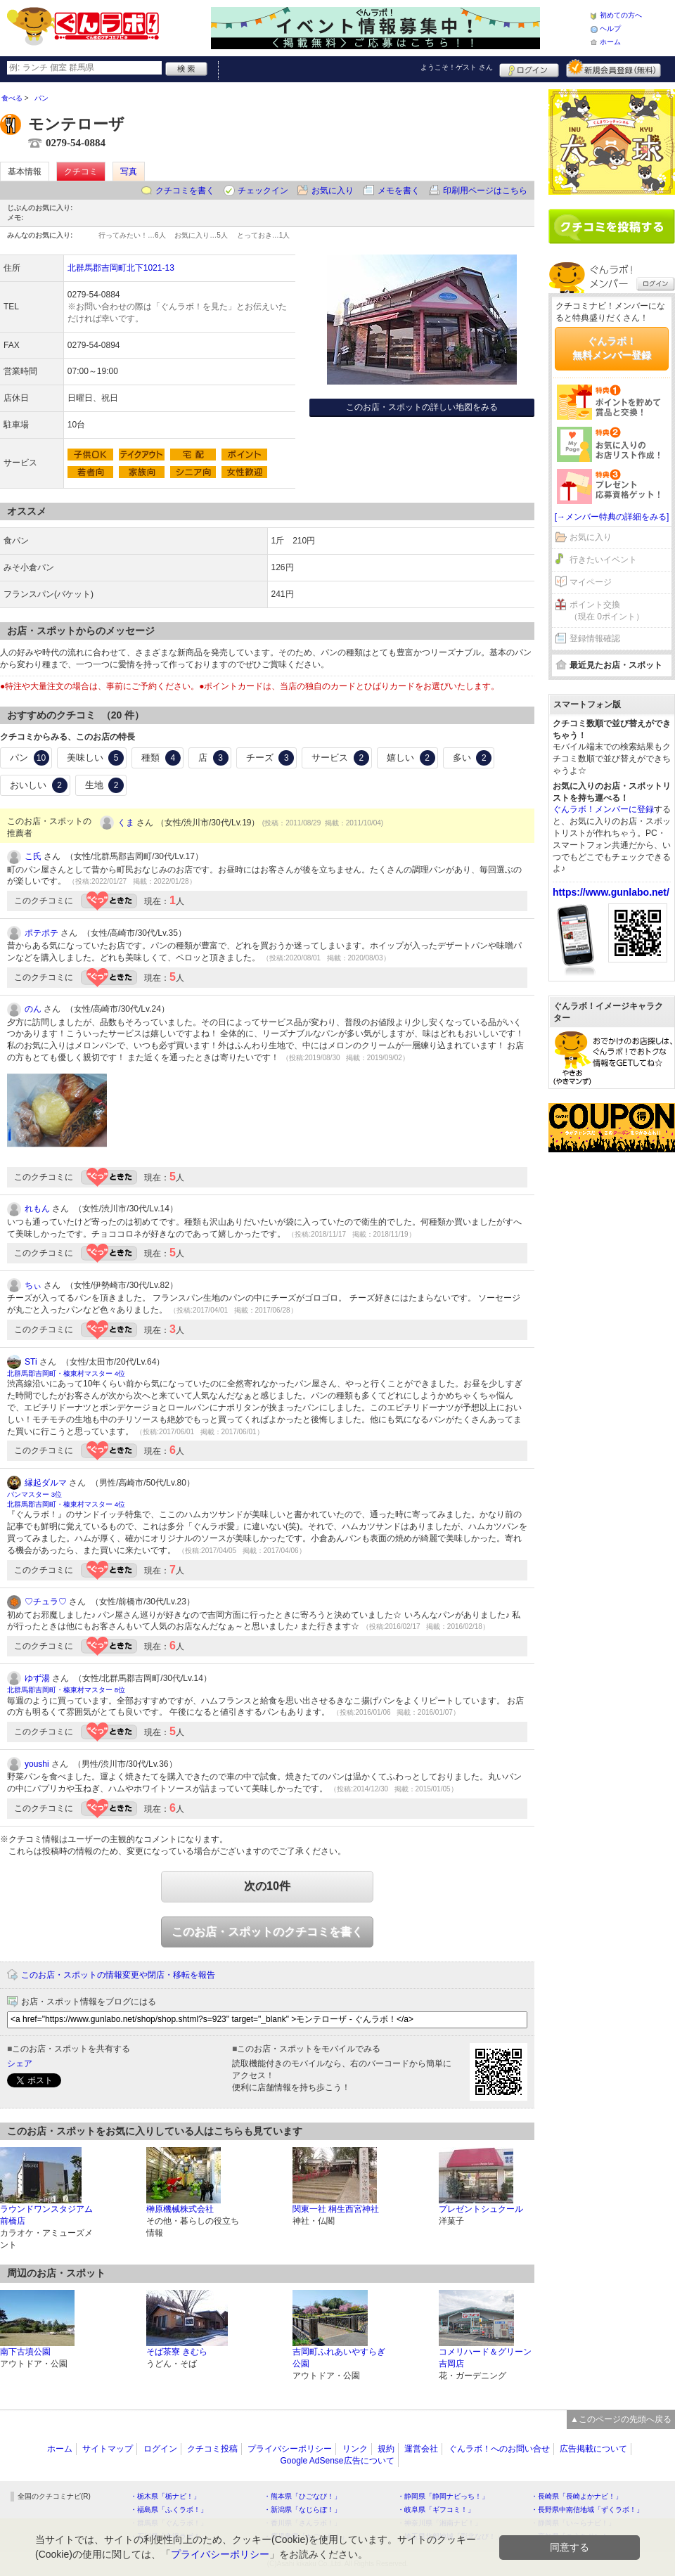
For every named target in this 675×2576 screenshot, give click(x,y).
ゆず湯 (37, 1678)
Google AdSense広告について (337, 2461)
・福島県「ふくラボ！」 (168, 2509)
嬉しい (411, 758)
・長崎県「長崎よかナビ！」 (576, 2496)
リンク (355, 2449)
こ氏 (33, 856)
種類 (161, 758)
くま (125, 822)
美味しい (95, 758)
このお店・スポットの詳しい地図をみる (422, 407)
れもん (37, 1208)
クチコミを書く (184, 190)
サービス (340, 758)
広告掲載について (593, 2449)
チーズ (270, 758)
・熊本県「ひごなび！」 (302, 2496)
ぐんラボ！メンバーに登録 (603, 809)
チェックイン (263, 190)
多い (472, 758)
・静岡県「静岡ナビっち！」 (443, 2496)
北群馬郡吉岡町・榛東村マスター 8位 (66, 1690)
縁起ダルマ (46, 1483)
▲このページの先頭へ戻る (620, 2419)
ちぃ (33, 1285)
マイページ (591, 582)
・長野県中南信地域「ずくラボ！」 (587, 2509)
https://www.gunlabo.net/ (611, 892)
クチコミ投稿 (212, 2449)
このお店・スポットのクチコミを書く (267, 1932)
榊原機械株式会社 (180, 2209)
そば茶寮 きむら (176, 2352)
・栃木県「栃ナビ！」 (165, 2496)
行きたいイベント (603, 560)
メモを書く (399, 190)
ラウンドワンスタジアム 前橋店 (46, 2215)
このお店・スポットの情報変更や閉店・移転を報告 (118, 1975)
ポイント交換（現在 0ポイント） (607, 611)
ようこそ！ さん (456, 67)
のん (33, 1009)
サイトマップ (107, 2449)
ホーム (610, 42)
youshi (37, 1764)
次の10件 (267, 1886)
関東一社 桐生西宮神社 (335, 2209)
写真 (128, 171)
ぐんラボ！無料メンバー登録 (611, 348)
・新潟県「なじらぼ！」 (302, 2509)
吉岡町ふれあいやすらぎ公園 (338, 2358)
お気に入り (332, 190)
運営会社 (421, 2449)
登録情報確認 (595, 638)
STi (31, 1362)
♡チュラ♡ (46, 1601)
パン (29, 758)
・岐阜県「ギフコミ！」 (436, 2509)
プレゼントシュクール (481, 2209)
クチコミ (81, 171)
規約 (386, 2449)
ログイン (529, 68)
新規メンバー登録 (613, 68)
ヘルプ (610, 28)
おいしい (39, 785)
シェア (19, 2063)
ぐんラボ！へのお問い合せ (499, 2449)
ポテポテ (41, 933)
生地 (104, 785)
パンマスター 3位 (34, 1494)
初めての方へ (621, 15)
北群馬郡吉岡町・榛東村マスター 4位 (66, 1373)
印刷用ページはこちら (485, 190)
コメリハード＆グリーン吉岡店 (485, 2358)
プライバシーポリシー (290, 2449)
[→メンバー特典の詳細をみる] (612, 517)
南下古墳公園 (25, 2352)
